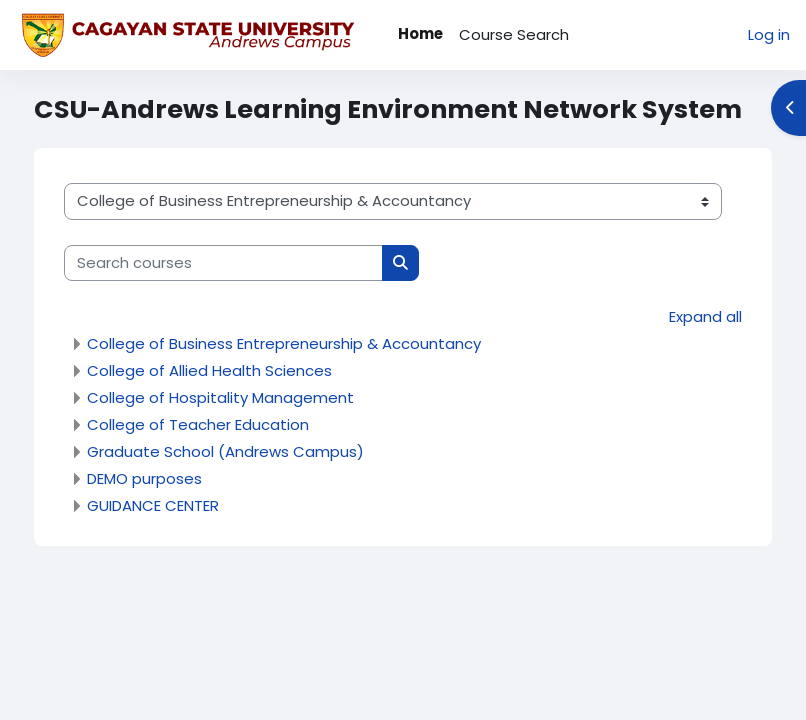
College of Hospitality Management (220, 397)
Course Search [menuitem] (514, 34)
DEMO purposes (144, 478)
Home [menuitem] (420, 33)
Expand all (705, 316)
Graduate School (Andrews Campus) (225, 451)
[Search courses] (223, 263)
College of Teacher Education (198, 424)
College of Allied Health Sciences (209, 370)
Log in (769, 34)
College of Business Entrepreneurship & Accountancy (284, 343)
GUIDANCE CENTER (153, 505)
